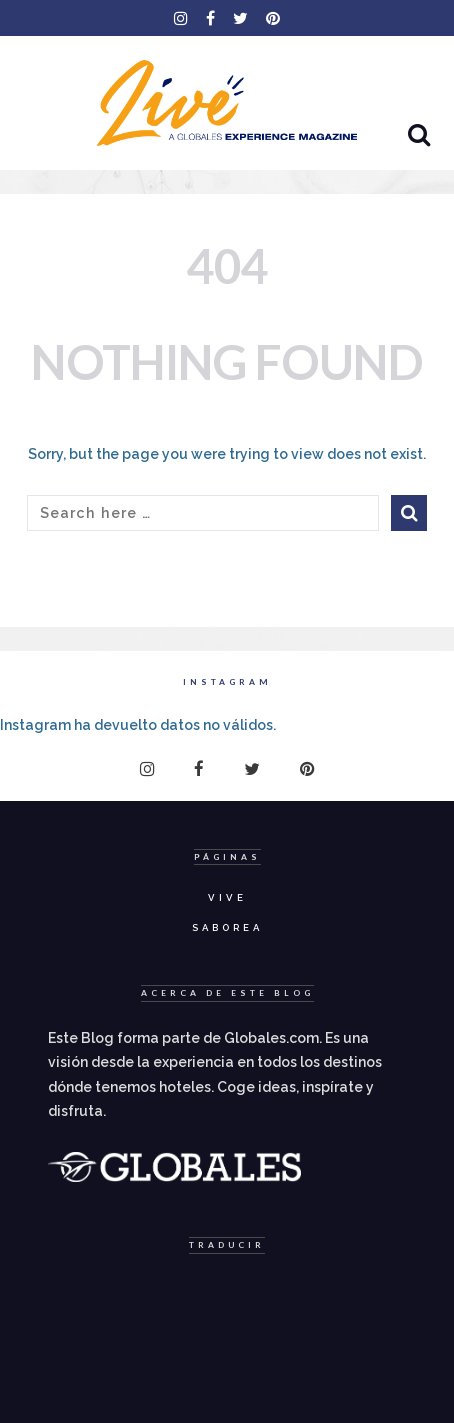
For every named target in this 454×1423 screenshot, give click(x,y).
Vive (227, 897)
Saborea (227, 927)
